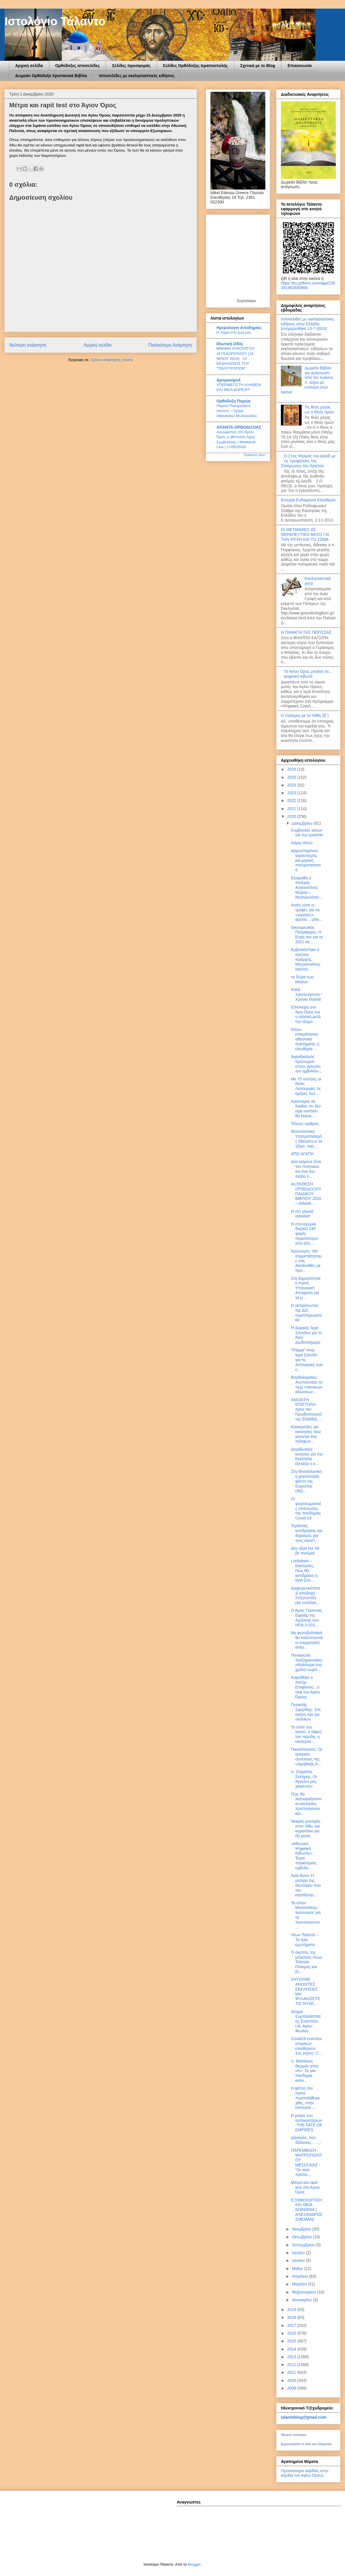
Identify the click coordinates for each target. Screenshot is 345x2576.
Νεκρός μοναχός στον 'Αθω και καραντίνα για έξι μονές (305, 1828)
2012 (292, 2364)
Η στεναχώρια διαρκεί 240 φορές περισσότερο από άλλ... (304, 1234)
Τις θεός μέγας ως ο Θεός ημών (319, 409)
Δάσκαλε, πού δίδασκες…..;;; (306, 2140)
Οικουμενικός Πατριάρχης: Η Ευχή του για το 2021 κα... (307, 934)
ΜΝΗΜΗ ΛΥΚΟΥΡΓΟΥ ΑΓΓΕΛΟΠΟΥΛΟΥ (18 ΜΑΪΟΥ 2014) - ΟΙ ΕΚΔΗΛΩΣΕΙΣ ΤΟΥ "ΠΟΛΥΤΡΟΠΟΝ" (235, 358)
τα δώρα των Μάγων (302, 979)
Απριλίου (300, 2276)
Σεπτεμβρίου (304, 2245)
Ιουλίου (299, 2252)
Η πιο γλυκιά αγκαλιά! (302, 1214)
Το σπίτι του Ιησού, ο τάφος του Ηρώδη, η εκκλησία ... (306, 1734)
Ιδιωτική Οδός (229, 343)
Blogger (194, 2564)
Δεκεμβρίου (302, 823)
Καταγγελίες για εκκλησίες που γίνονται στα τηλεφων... (306, 1433)
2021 (292, 808)
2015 (292, 2341)
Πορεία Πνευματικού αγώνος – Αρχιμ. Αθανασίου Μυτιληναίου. (237, 411)
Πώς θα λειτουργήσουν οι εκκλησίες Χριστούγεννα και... (306, 1804)
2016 (292, 2333)
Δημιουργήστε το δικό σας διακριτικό (306, 2444)
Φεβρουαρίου (304, 2292)
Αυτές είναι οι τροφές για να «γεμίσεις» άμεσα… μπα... (306, 912)
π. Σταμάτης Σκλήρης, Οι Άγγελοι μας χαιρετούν (304, 1778)
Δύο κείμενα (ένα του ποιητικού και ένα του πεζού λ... (306, 1168)
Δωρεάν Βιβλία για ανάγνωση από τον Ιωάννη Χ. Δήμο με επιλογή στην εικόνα (307, 380)
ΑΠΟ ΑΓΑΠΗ (302, 1154)
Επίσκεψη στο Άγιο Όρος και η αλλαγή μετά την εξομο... (306, 1014)
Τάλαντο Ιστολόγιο (293, 2434)
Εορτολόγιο (246, 301)
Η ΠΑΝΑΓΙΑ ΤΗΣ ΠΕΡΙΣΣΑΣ (306, 632)
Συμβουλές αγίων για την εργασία (307, 832)
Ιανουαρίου (302, 2300)
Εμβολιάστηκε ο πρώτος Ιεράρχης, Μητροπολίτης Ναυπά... (306, 959)
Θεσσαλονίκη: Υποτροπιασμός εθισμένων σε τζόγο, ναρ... (306, 1138)
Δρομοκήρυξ (228, 380)
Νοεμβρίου (302, 2229)
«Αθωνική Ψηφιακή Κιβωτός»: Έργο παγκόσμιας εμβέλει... (304, 1855)
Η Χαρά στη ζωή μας (234, 332)
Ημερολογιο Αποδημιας (239, 327)
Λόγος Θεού (302, 843)
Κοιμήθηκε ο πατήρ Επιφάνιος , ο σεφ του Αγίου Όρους (305, 1687)
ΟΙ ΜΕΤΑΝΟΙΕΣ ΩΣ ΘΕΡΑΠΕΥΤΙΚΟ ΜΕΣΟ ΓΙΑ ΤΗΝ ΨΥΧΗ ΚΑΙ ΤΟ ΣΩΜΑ (305, 534)
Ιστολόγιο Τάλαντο (55, 21)
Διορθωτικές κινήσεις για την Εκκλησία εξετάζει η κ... (307, 1456)
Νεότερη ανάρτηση (27, 345)
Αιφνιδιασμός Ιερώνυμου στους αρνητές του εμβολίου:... (307, 1063)
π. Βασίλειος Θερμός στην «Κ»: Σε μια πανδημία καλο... (305, 2071)
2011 (292, 2372)
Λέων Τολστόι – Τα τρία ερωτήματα (304, 1940)
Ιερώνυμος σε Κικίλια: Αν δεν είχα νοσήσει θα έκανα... (306, 1108)
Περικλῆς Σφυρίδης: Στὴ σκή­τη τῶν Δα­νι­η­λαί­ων (306, 1711)
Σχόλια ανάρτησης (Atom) (112, 360)
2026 (292, 769)
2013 (292, 2357)
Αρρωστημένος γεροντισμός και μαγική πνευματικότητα (306, 860)
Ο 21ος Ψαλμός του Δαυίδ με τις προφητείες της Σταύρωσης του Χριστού (308, 461)
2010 (292, 2380)
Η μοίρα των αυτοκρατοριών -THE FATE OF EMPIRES (306, 2122)
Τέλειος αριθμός (305, 1123)
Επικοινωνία (300, 65)
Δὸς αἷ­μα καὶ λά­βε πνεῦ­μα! (305, 1550)
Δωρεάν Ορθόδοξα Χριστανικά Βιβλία (51, 75)
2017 (292, 2325)
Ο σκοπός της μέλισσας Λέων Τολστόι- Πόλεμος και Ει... (306, 1962)
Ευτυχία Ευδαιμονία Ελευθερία (308, 500)
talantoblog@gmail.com (303, 2417)
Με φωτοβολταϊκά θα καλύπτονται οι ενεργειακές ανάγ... (307, 1639)
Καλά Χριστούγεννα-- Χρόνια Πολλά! (307, 994)
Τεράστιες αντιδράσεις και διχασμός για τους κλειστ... (306, 1532)
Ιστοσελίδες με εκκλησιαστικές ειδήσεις (137, 75)
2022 (292, 800)
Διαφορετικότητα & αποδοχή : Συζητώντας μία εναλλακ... (305, 1595)
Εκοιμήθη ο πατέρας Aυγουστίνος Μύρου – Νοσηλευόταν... (307, 888)
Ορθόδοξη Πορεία (233, 401)
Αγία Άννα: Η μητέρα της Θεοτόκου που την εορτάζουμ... (306, 1885)
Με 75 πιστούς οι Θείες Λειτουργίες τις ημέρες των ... (306, 1086)
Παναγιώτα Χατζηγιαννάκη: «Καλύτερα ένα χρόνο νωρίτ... (307, 1662)
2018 (292, 2317)
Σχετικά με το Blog (257, 65)
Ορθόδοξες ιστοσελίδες (77, 65)
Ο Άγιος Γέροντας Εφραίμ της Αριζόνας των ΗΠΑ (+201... (306, 1617)
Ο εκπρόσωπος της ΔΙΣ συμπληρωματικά (306, 1312)
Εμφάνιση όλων (254, 455)
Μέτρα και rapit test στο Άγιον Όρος (305, 2187)
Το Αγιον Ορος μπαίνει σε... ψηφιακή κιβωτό (308, 674)
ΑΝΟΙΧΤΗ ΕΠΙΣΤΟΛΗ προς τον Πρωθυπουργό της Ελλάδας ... (306, 1409)
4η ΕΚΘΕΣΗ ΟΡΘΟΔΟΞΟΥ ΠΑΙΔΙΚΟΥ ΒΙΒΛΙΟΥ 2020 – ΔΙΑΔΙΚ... (306, 1194)
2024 (292, 785)
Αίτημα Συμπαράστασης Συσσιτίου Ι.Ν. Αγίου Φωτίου (306, 2021)
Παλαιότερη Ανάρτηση (170, 345)
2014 (292, 2349)
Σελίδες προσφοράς (131, 65)
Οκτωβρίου (302, 2237)
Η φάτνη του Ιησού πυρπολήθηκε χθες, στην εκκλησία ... (305, 2098)
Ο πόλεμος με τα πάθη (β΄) (305, 715)
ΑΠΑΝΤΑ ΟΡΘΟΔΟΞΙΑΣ (238, 427)
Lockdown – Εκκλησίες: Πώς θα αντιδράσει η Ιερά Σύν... (304, 1570)
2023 (292, 792)
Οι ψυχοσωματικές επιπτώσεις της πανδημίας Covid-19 (306, 1508)
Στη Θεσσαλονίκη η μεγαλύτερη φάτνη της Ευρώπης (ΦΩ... (306, 1481)
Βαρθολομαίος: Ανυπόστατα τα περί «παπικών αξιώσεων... (306, 1384)
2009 (292, 2388)
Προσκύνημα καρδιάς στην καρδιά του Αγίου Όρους (304, 2473)
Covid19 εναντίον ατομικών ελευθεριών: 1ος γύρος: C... (306, 2045)
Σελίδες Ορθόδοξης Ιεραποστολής (195, 65)
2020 (292, 816)
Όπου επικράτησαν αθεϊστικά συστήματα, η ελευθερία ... (305, 1039)
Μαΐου (298, 2268)
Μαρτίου (300, 2284)
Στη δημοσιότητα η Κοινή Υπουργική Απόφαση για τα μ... (306, 1288)
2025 (292, 777)
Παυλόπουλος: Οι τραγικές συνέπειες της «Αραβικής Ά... (306, 1756)
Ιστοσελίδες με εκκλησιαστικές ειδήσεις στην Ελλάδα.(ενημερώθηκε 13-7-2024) (307, 324)
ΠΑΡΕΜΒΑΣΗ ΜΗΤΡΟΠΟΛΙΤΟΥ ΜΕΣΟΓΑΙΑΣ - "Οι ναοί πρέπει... (306, 2162)
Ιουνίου (299, 2260)
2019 (292, 2309)
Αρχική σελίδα (29, 65)
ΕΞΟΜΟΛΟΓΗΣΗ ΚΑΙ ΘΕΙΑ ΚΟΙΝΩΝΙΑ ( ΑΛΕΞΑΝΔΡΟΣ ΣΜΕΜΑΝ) (307, 2210)
